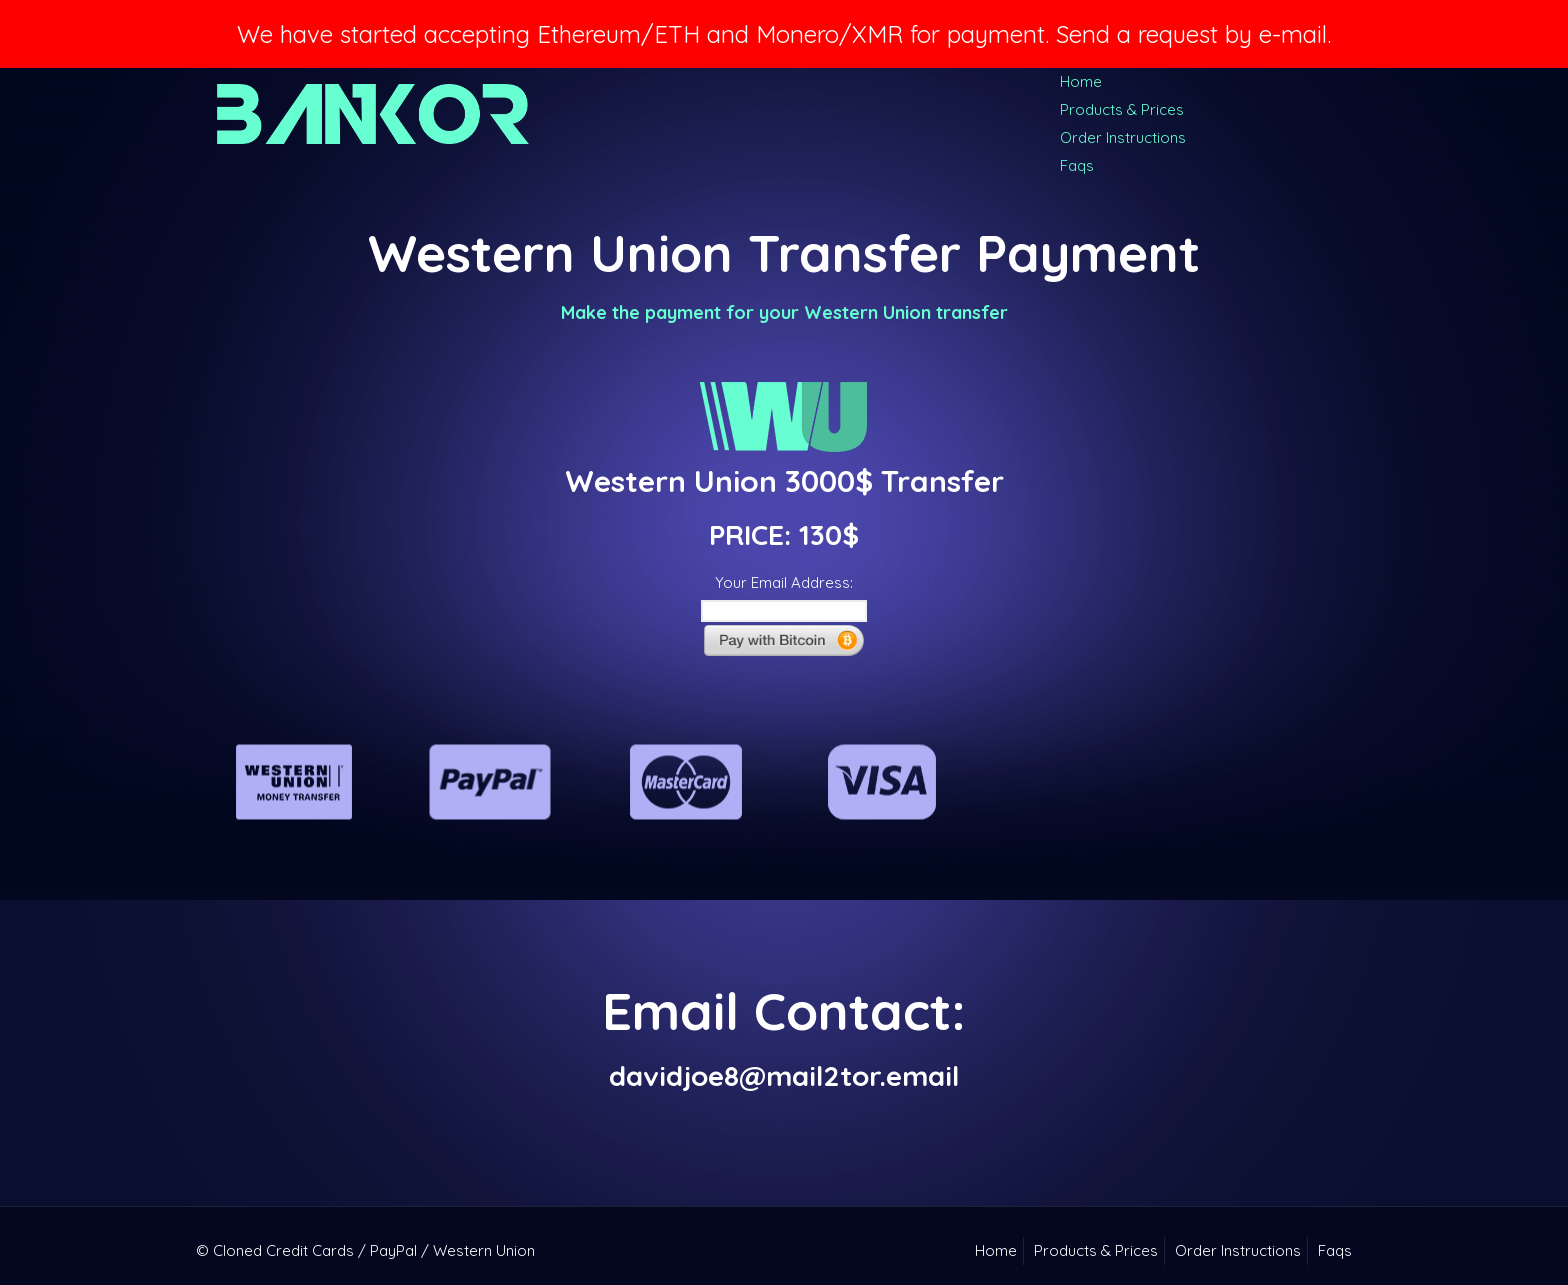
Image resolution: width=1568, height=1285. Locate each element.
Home (1081, 81)
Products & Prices (1122, 109)
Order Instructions (1123, 137)
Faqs (1077, 165)
